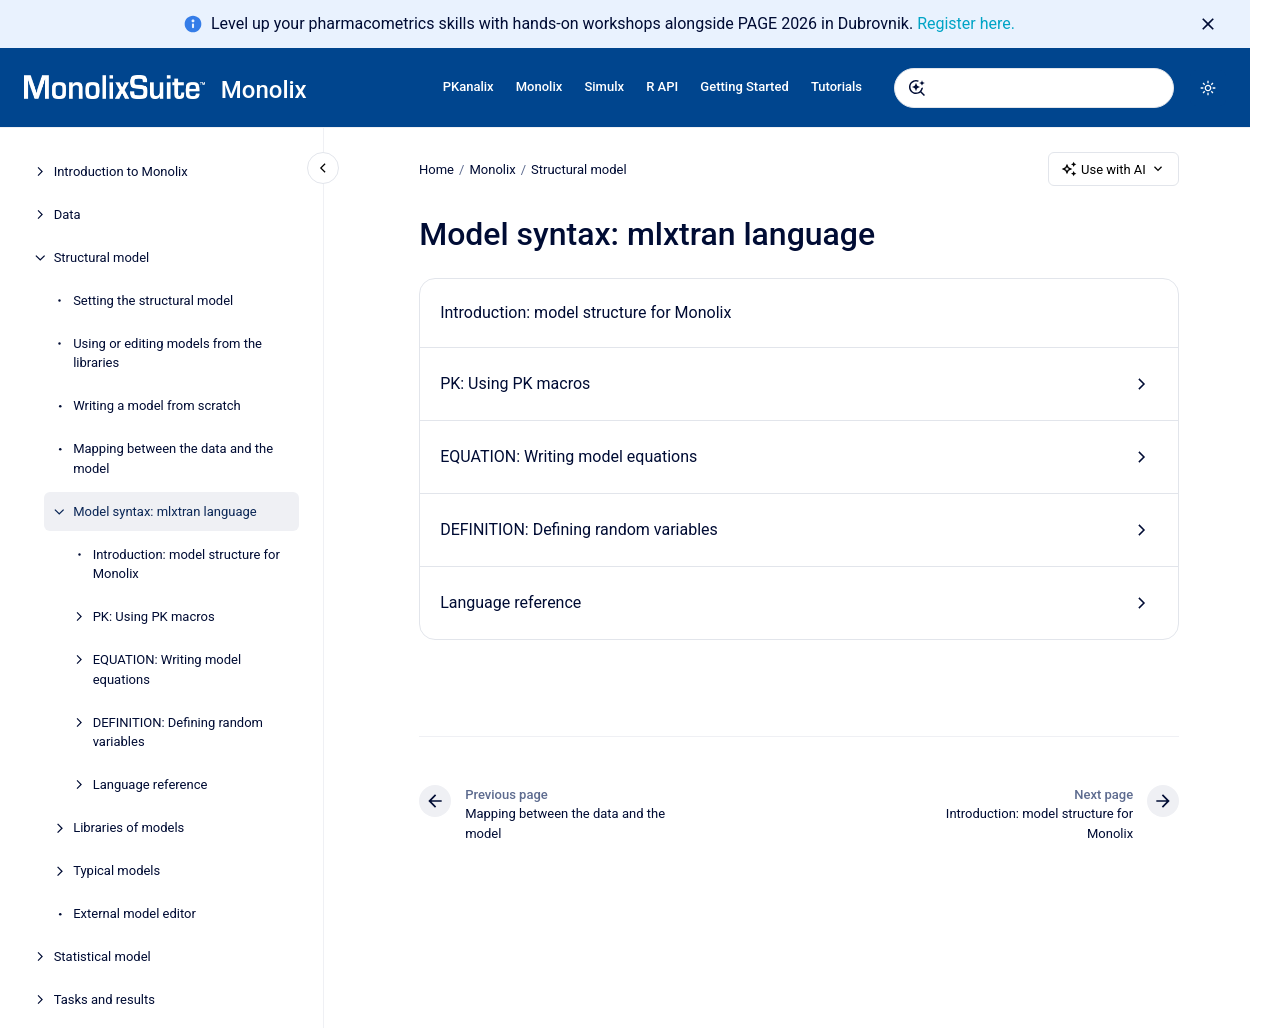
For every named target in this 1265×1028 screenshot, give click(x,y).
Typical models (116, 870)
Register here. (966, 23)
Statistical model (102, 956)
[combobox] (1034, 88)
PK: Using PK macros (154, 616)
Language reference (150, 784)
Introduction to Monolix (121, 171)
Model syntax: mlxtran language (165, 511)
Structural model (102, 257)
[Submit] (917, 88)
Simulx (604, 86)
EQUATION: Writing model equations (167, 669)
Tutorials (836, 86)
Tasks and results (104, 999)
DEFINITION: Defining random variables (178, 732)
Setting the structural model (153, 300)
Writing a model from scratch (157, 405)
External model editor (134, 913)
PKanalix (468, 86)
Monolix (264, 90)
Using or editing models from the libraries (167, 353)
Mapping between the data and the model (173, 458)
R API (662, 86)
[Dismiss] (1208, 24)
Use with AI (1113, 169)
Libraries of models (128, 827)
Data (67, 214)
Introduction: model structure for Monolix (186, 564)
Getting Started (744, 86)
